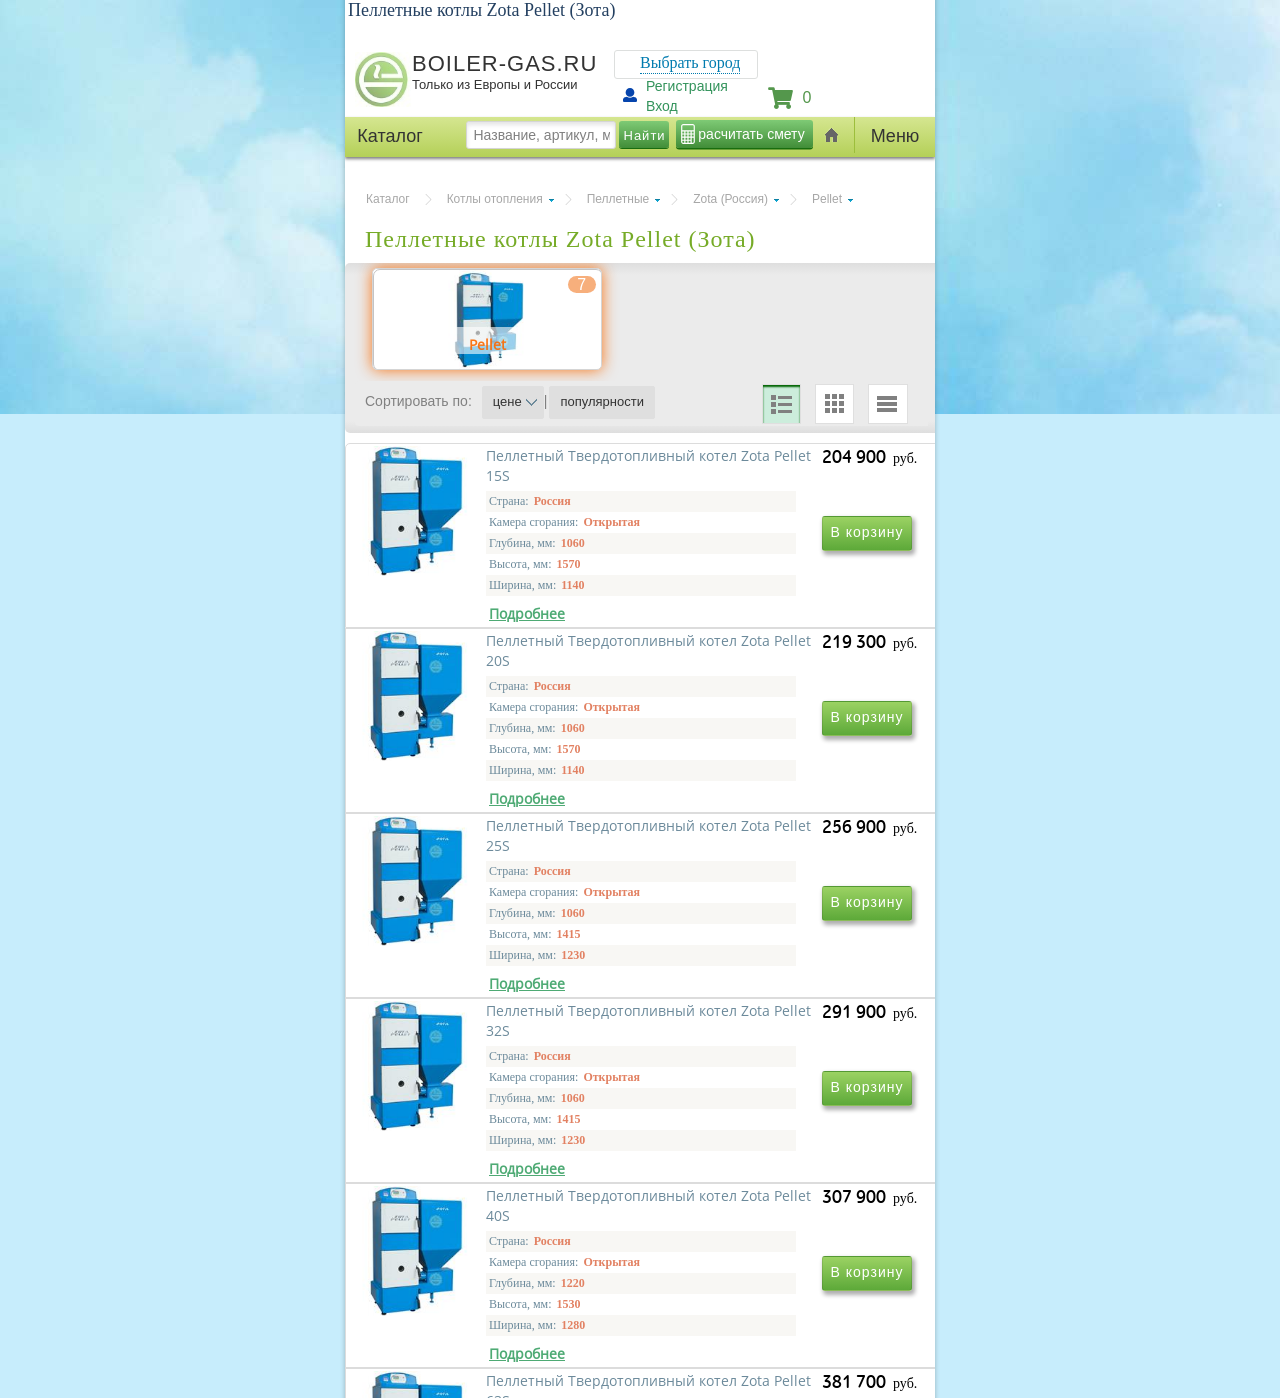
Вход (662, 106)
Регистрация (687, 86)
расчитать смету (751, 134)
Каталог (388, 199)
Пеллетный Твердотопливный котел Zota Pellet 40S (504, 1236)
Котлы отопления (495, 199)
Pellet (827, 199)
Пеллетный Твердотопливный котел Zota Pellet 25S (504, 948)
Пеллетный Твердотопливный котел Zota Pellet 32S (776, 948)
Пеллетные (618, 199)
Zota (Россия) (730, 199)
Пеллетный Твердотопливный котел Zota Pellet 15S (504, 660)
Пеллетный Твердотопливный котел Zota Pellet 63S (776, 1236)
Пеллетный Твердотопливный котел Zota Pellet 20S (776, 660)
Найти (645, 135)
